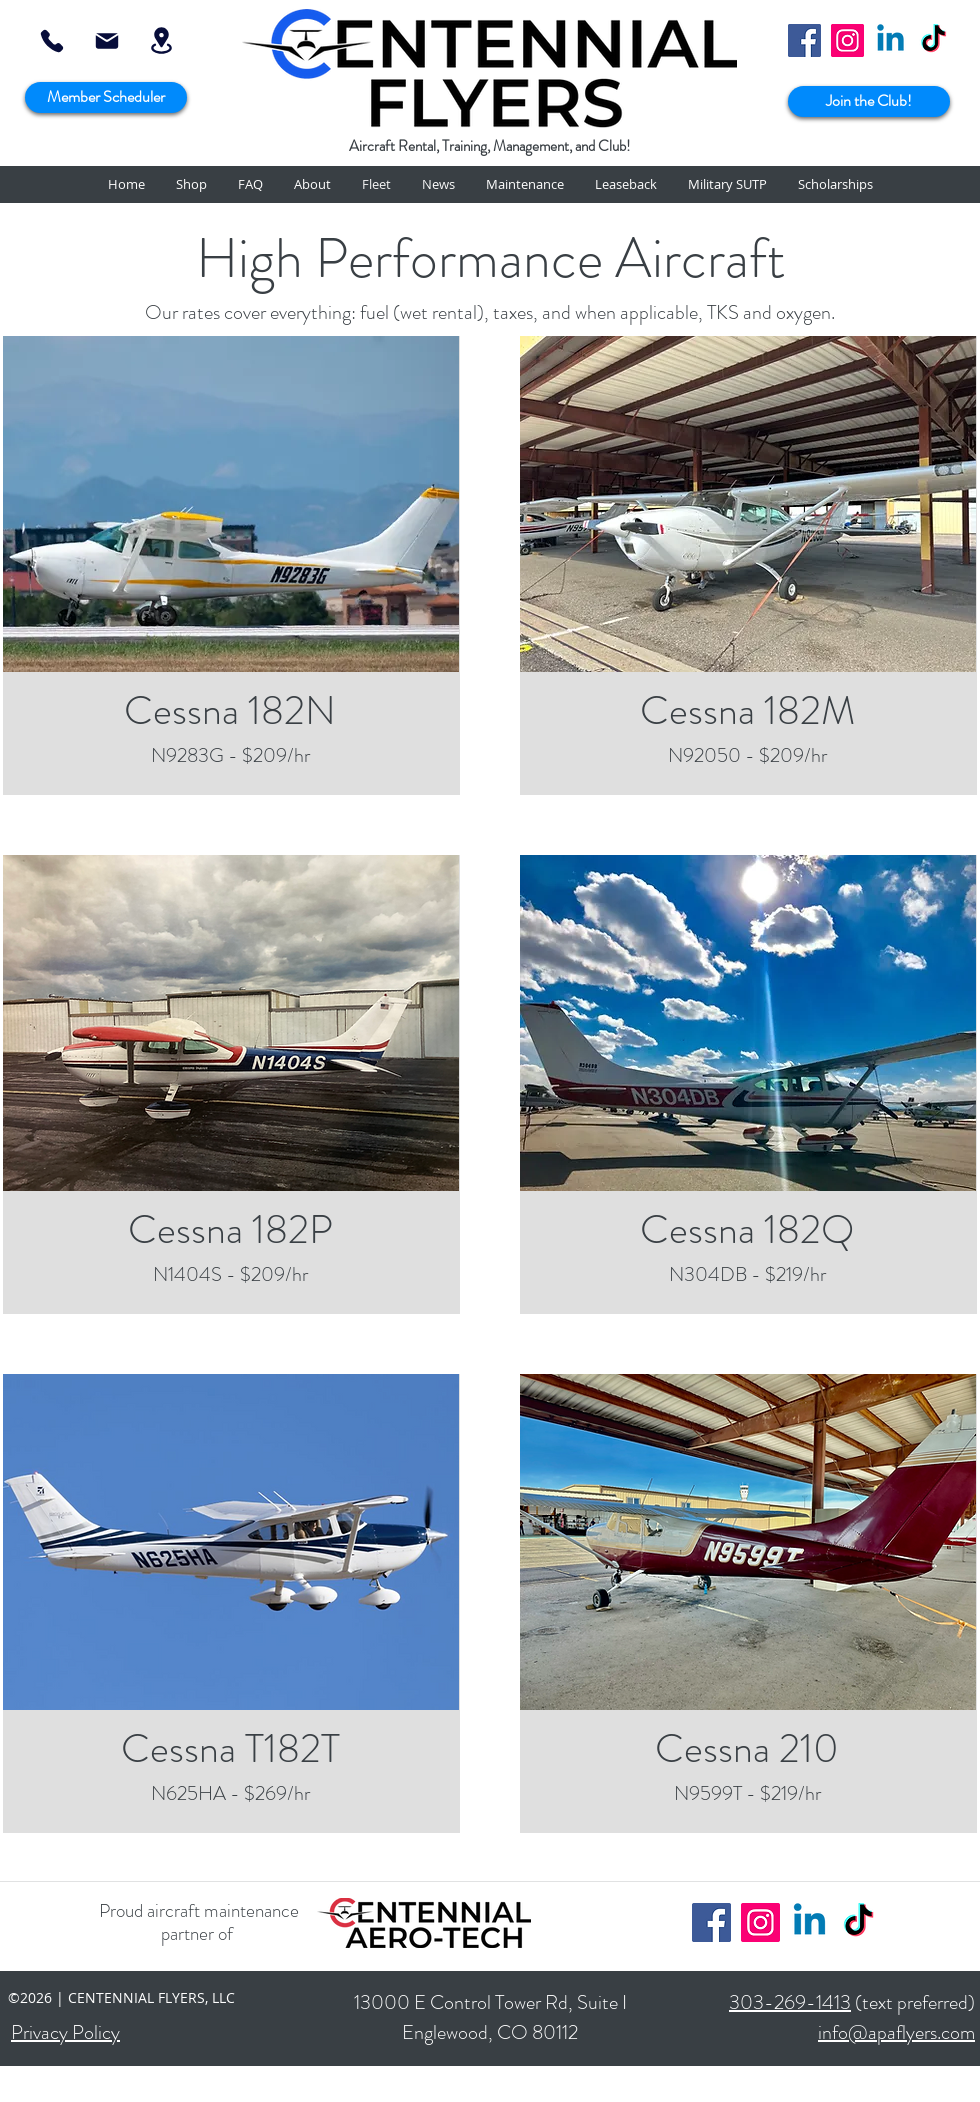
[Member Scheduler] (106, 97)
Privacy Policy (65, 2032)
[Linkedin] (890, 40)
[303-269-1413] (52, 40)
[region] (230, 504)
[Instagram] (847, 40)
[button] (191, 184)
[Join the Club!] (869, 101)
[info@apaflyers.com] (106, 40)
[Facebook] (804, 40)
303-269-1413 (790, 2002)
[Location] (161, 40)
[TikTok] (933, 40)
